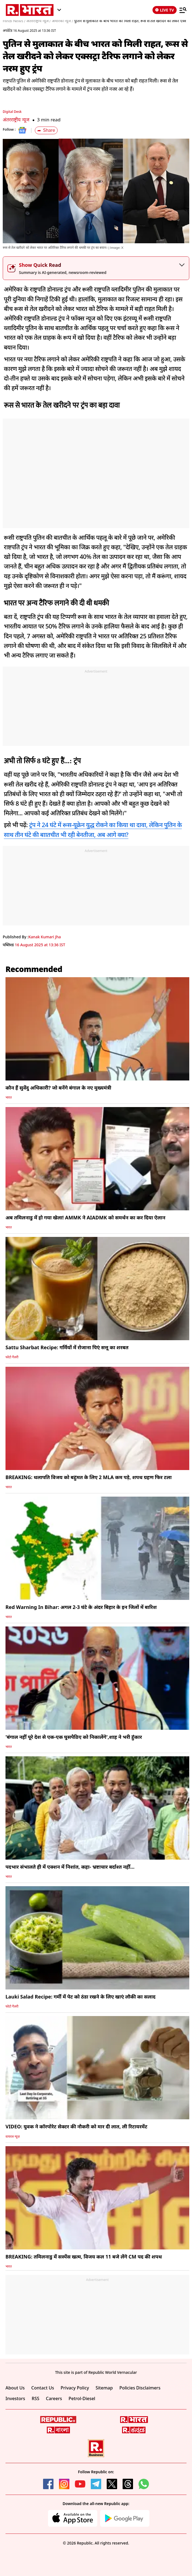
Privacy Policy (75, 2388)
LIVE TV (164, 10)
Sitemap (104, 2388)
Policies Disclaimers (139, 2388)
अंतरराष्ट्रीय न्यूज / (38, 20)
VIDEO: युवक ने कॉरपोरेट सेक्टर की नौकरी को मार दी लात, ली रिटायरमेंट (76, 2126)
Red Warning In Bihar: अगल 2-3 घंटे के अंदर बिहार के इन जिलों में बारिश (81, 1607)
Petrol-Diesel (82, 2398)
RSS (35, 2398)
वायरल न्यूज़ (12, 2136)
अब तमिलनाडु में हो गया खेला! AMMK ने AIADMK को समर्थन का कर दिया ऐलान (85, 1217)
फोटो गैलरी (11, 1357)
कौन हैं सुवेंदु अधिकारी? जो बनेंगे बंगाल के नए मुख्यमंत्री (58, 1087)
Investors (15, 2398)
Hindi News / (14, 20)
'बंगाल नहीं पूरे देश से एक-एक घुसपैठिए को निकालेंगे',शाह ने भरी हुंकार (73, 1737)
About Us (15, 2388)
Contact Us (42, 2388)
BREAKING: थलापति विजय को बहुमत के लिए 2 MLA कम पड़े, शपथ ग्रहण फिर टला (88, 1477)
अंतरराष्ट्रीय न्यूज (16, 119)
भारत (8, 1097)
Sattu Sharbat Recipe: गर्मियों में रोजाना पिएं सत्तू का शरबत (67, 1347)
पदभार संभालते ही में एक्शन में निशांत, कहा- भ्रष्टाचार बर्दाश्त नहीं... (69, 1866)
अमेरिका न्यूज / (62, 20)
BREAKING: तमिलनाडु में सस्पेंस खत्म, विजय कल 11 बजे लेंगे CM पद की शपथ (83, 2256)
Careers (54, 2398)
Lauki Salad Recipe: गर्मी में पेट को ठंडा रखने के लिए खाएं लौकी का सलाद (80, 1996)
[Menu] (183, 9)
